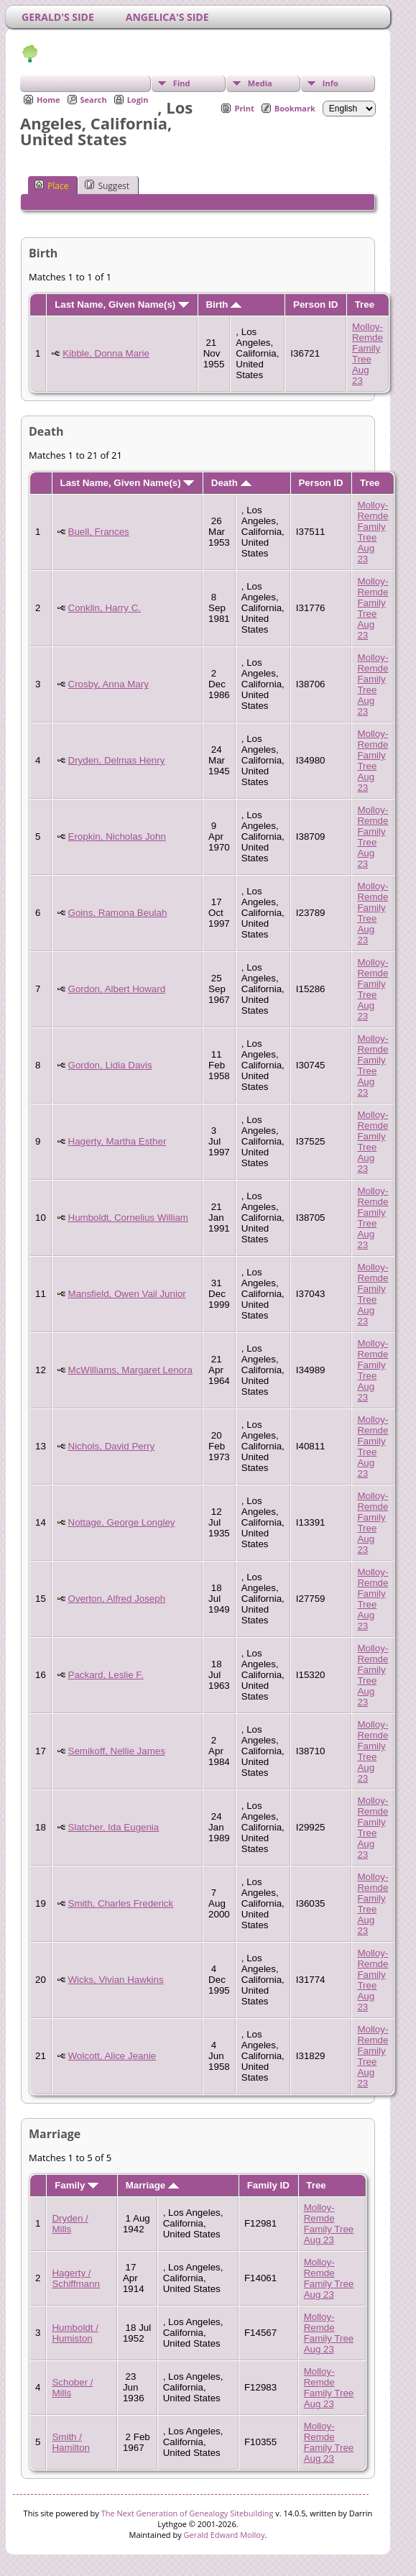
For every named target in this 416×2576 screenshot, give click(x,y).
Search (93, 99)
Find (181, 83)
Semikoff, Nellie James (116, 1751)
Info (330, 83)
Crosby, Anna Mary (108, 684)
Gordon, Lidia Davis (110, 1065)
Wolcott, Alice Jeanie (112, 2055)
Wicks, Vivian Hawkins (116, 1979)
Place (51, 185)
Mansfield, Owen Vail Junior (127, 1293)
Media (260, 83)
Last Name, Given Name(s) (122, 304)
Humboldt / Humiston (75, 2333)
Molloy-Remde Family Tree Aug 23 (367, 353)
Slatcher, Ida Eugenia (114, 1827)
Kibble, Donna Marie (106, 353)
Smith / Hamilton (71, 2442)
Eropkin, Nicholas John (117, 836)
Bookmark (294, 108)
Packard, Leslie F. (106, 1674)
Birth (223, 304)
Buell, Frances (98, 531)
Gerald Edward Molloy (224, 2534)
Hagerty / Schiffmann (75, 2278)
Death (231, 482)
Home (48, 99)
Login (138, 99)
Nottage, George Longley (121, 1522)
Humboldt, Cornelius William (128, 1217)
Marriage (152, 2185)
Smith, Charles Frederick (121, 1903)
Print (244, 108)
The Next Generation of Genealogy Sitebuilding (187, 2513)
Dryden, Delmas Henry (116, 760)
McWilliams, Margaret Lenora (130, 1370)
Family (76, 2185)
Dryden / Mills (70, 2223)
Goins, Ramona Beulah (117, 912)
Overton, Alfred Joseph (117, 1598)
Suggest (107, 185)
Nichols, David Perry (111, 1446)
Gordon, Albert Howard (117, 989)
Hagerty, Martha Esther (117, 1141)
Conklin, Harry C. (104, 607)
